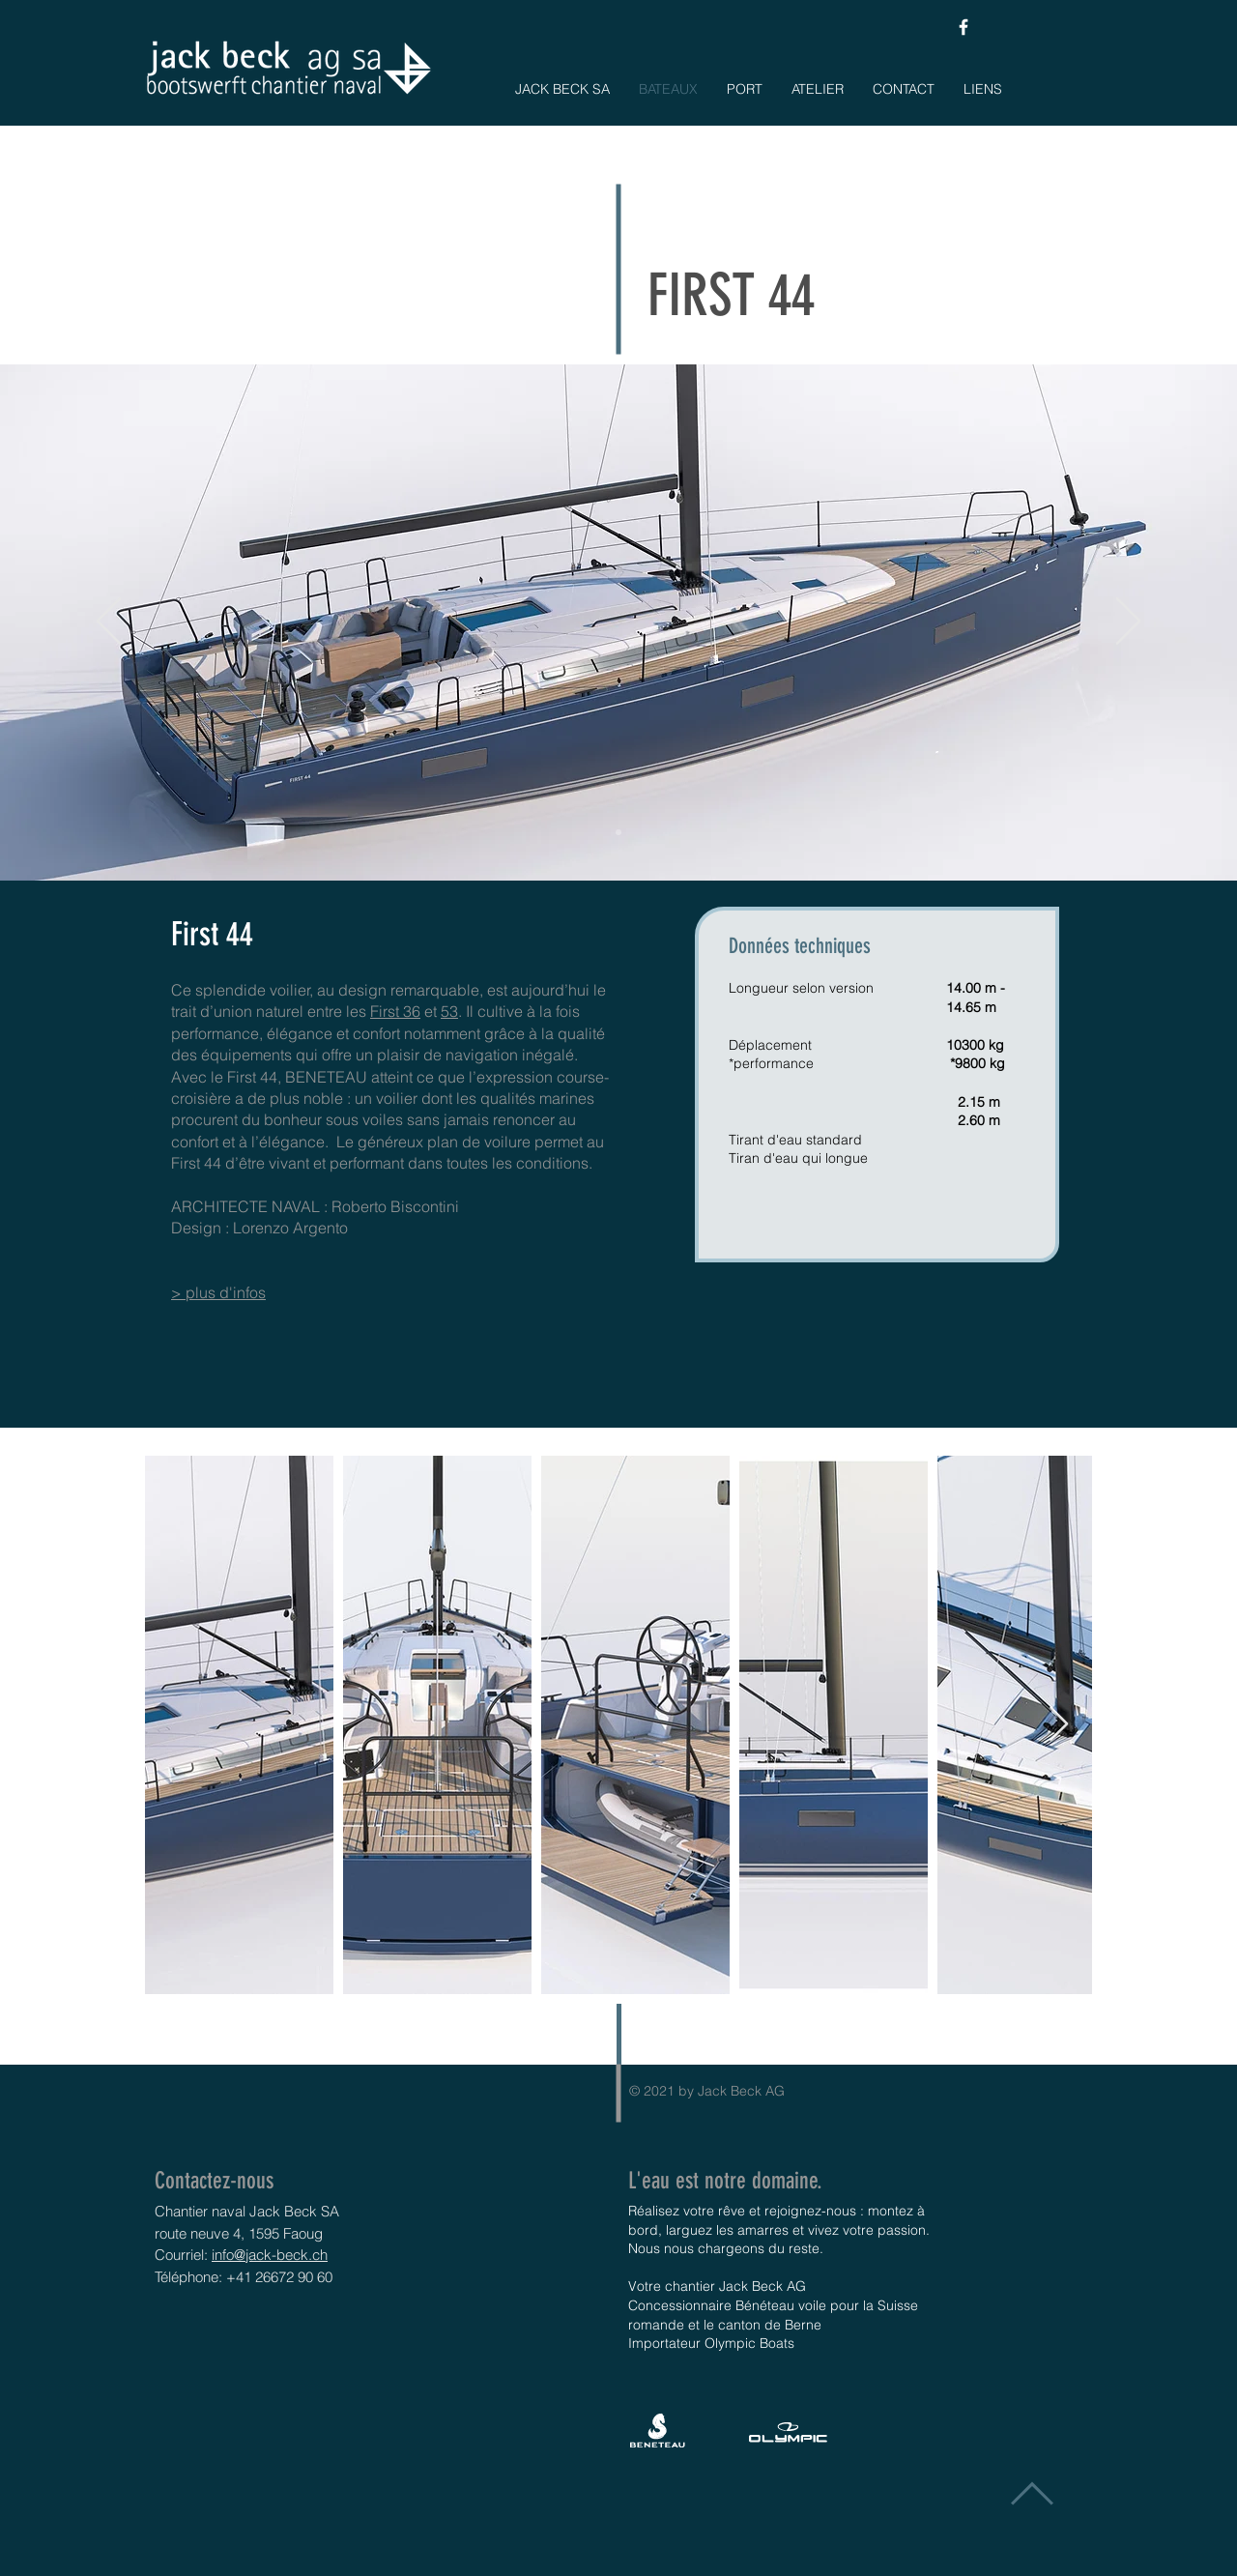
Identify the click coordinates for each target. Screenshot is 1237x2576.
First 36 (395, 1011)
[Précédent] (109, 622)
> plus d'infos (218, 1292)
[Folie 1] (618, 832)
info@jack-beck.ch (270, 2254)
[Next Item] (1059, 1725)
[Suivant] (1128, 622)
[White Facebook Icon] (963, 27)
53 (449, 1011)
